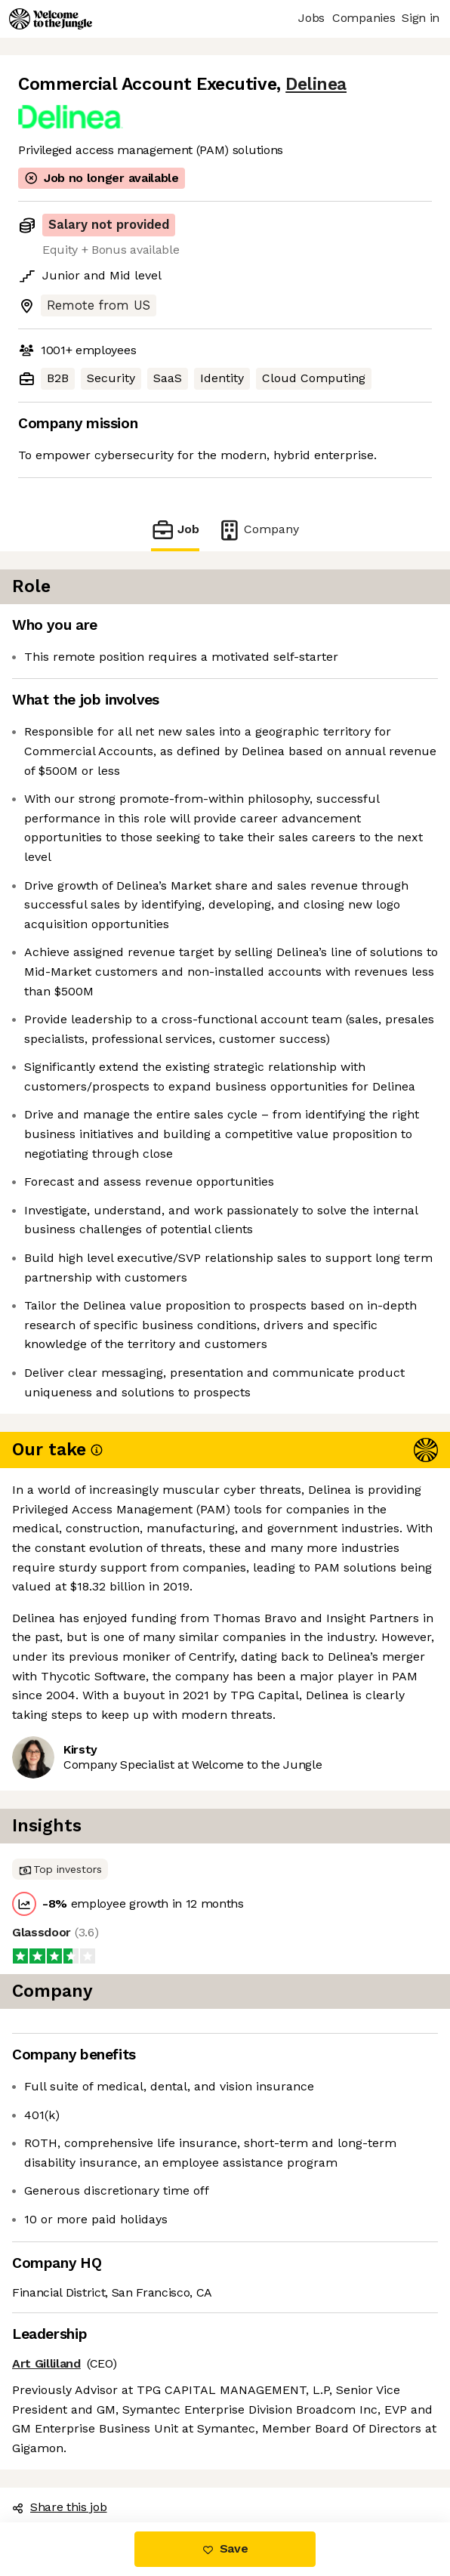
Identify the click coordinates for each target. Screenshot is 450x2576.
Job (175, 529)
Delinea (316, 84)
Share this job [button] (59, 2507)
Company (258, 529)
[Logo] (50, 18)
